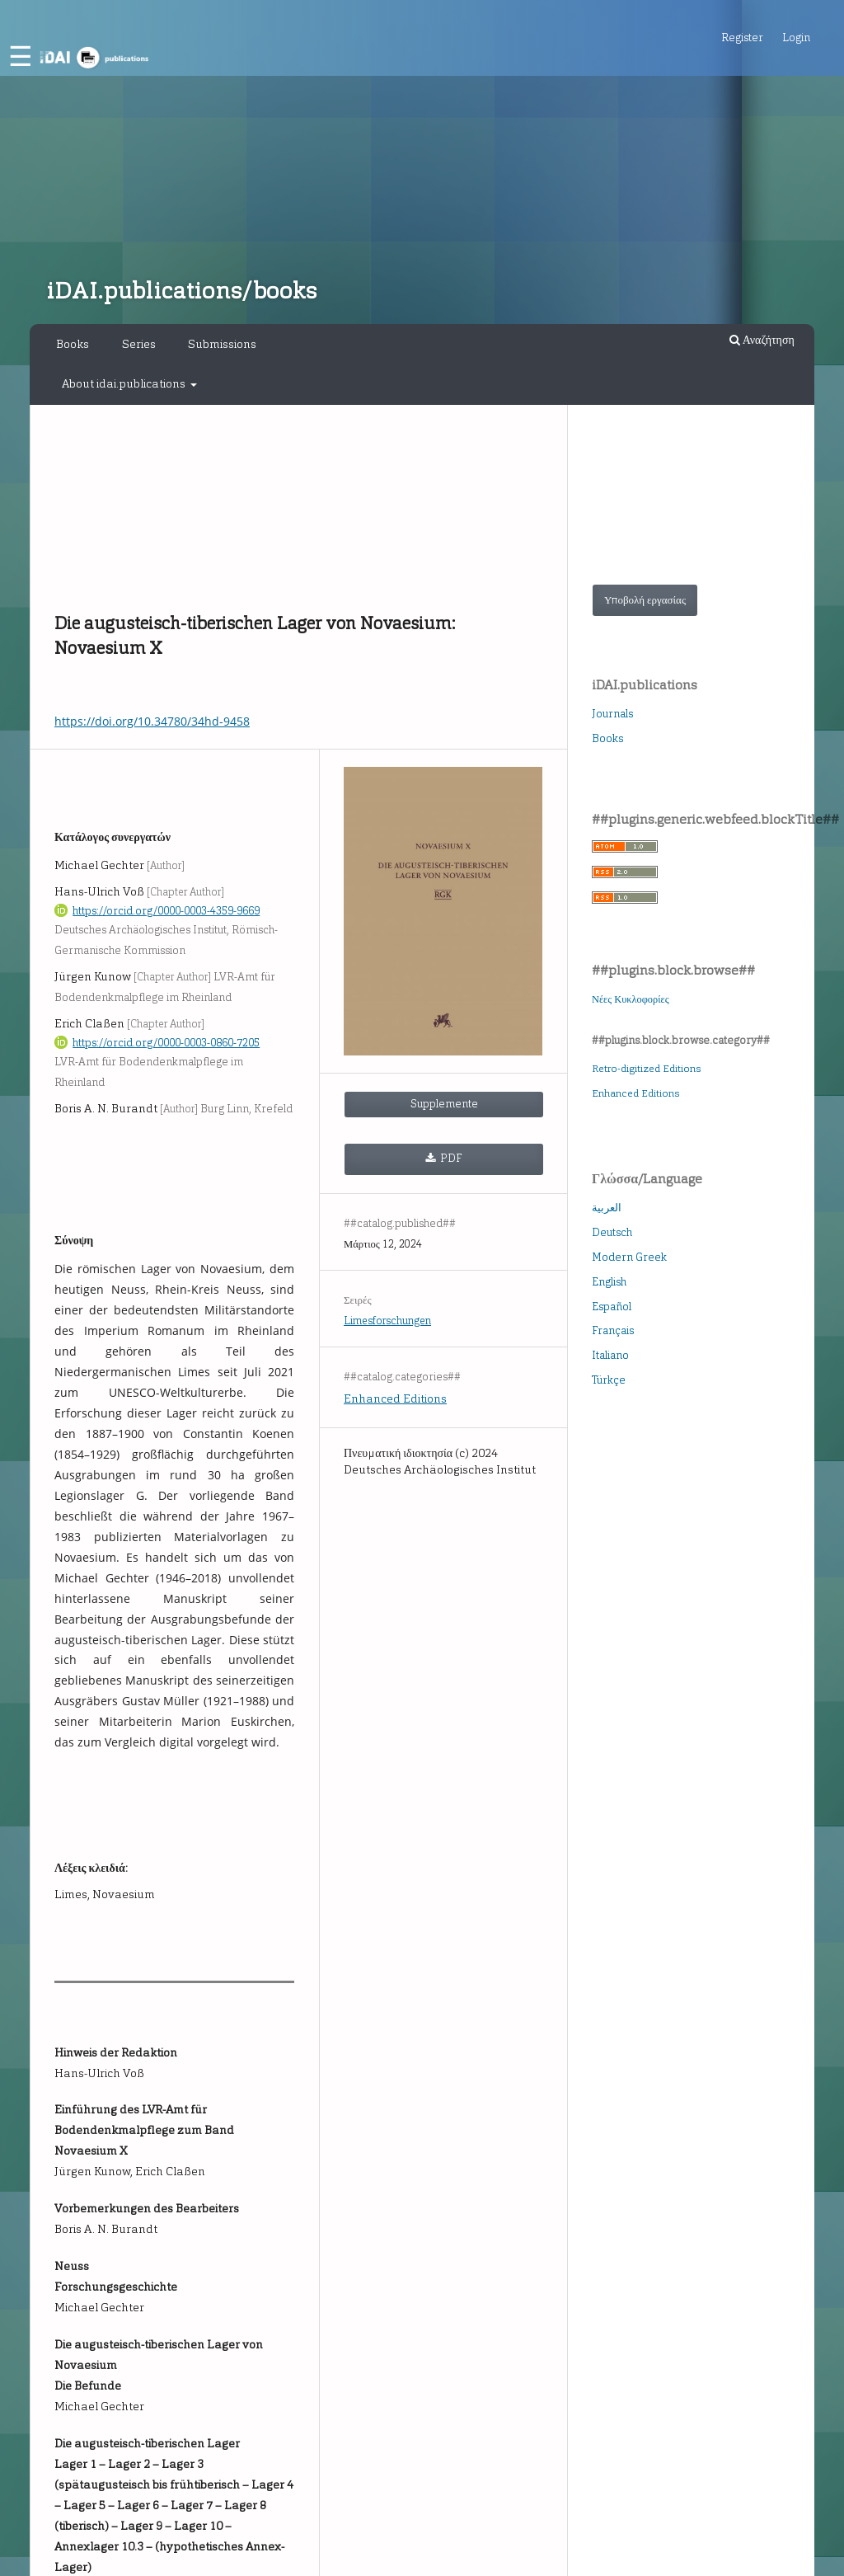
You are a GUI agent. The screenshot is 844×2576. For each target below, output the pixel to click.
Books (72, 344)
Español (611, 1307)
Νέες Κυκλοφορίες (630, 999)
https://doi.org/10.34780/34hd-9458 (152, 721)
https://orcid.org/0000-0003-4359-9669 (166, 911)
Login (796, 38)
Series (139, 344)
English (609, 1282)
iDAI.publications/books (181, 290)
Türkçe (609, 1380)
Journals (612, 714)
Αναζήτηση (762, 340)
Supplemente (444, 1104)
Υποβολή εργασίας (645, 600)
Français (613, 1330)
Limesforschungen (387, 1321)
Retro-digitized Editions (646, 1068)
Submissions (222, 344)
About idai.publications (125, 384)
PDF (450, 1158)
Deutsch (612, 1232)
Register (742, 38)
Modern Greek (629, 1257)
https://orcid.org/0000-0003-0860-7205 (166, 1043)
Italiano (610, 1355)
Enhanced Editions (395, 1399)
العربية (606, 1208)
